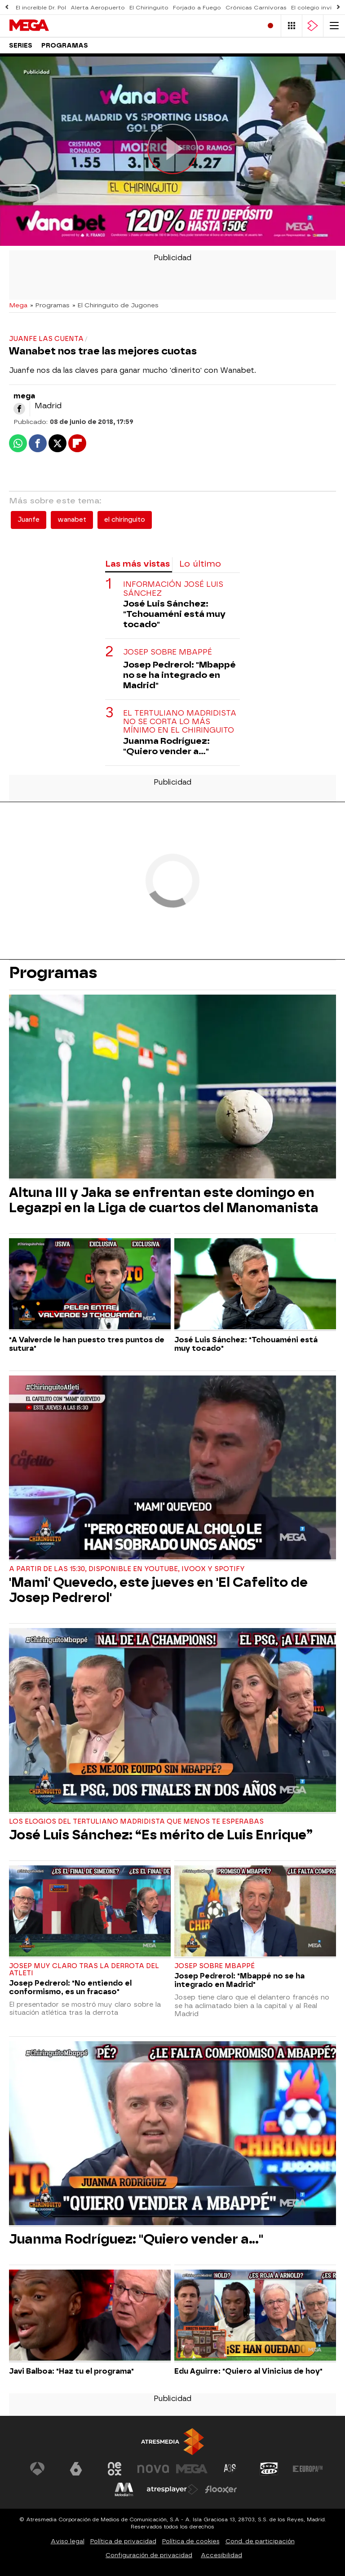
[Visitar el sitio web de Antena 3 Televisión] (37, 2469)
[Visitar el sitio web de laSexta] (76, 2469)
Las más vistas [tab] (137, 564)
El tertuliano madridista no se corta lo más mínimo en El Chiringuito (179, 721)
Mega (18, 305)
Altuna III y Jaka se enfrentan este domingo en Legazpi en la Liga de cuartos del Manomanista (163, 1200)
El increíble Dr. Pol (41, 7)
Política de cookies (191, 2541)
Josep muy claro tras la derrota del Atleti (84, 1969)
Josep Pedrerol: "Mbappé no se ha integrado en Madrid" (179, 674)
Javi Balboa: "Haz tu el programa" (71, 2371)
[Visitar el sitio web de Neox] (114, 2469)
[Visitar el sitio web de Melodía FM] (124, 2489)
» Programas (50, 305)
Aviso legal (67, 2541)
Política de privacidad (123, 2541)
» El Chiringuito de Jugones (115, 305)
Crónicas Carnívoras (256, 7)
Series (20, 45)
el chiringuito (124, 520)
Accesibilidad (221, 2555)
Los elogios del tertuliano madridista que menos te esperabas (136, 1821)
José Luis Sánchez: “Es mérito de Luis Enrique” (161, 1834)
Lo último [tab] (200, 564)
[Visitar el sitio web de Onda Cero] (269, 2469)
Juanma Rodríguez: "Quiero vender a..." (166, 746)
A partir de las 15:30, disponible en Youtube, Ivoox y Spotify (127, 1569)
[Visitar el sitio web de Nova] (153, 2469)
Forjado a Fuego (197, 7)
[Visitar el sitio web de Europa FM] (307, 2469)
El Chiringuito (148, 7)
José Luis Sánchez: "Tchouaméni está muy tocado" (174, 613)
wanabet (72, 520)
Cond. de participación (260, 2541)
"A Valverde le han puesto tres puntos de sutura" (86, 1344)
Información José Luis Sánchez (173, 588)
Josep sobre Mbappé (167, 652)
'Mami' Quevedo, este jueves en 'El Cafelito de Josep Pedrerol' (158, 1590)
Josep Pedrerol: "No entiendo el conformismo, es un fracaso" (70, 1987)
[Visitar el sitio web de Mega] (192, 2469)
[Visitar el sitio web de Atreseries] (230, 2469)
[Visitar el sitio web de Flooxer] (221, 2489)
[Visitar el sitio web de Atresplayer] (172, 2489)
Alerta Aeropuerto (98, 7)
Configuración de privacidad (149, 2555)
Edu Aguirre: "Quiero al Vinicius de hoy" (248, 2371)
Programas (64, 45)
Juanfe (29, 520)
